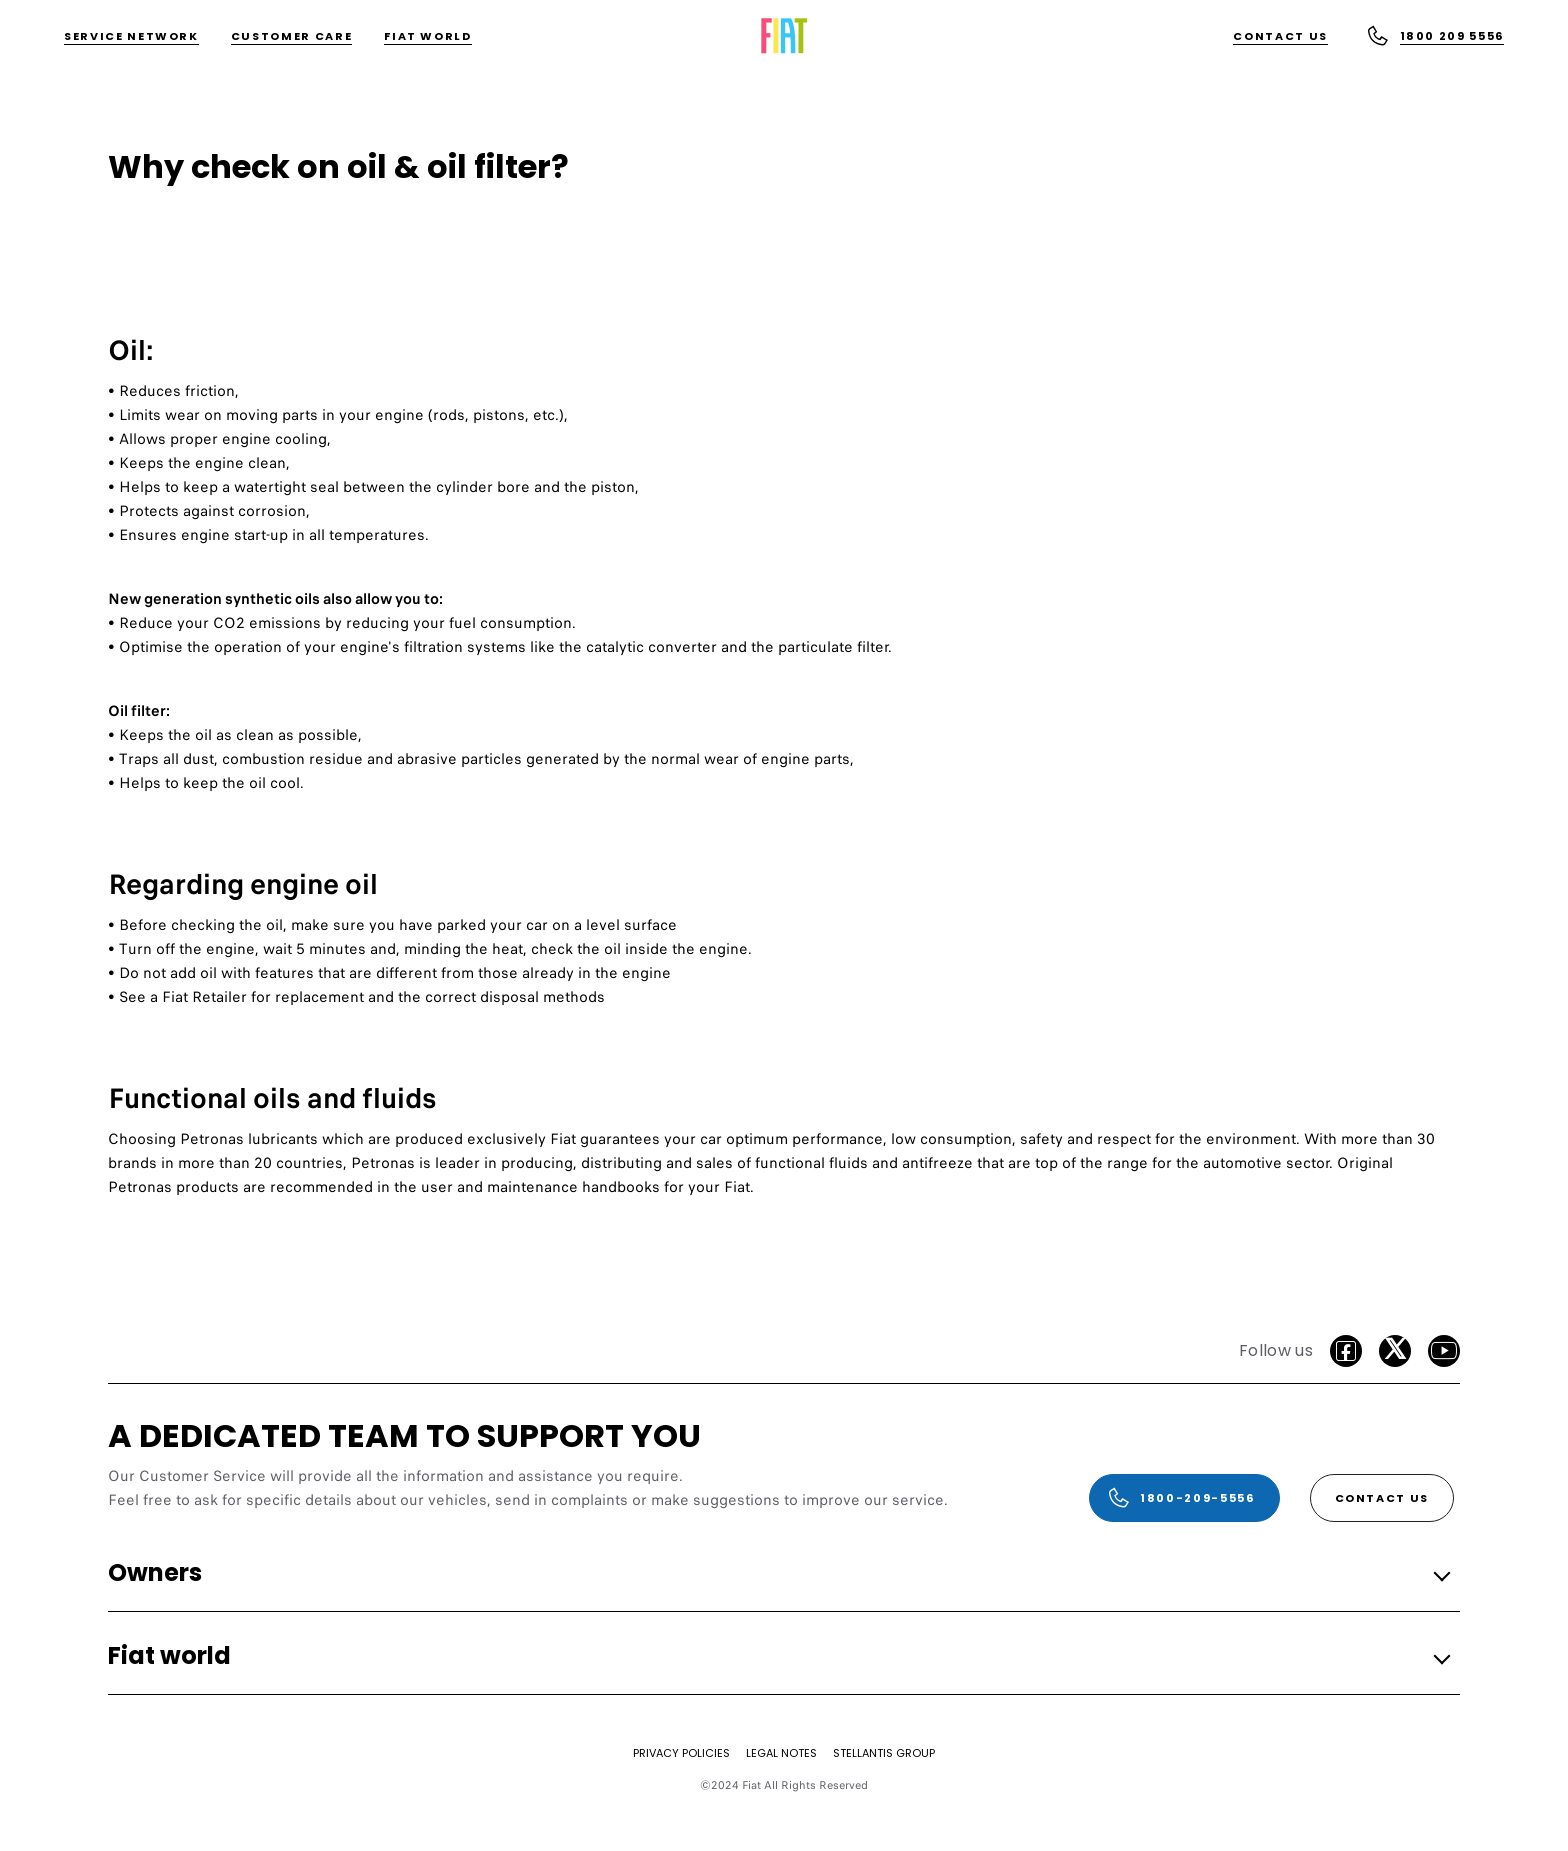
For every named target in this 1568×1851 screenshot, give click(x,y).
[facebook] (1346, 1351)
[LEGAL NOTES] (781, 1753)
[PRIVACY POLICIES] (681, 1753)
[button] (778, 1573)
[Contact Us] (1280, 36)
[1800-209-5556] (1184, 1498)
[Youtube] (1444, 1351)
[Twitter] (1395, 1351)
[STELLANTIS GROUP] (884, 1753)
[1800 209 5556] (1435, 36)
